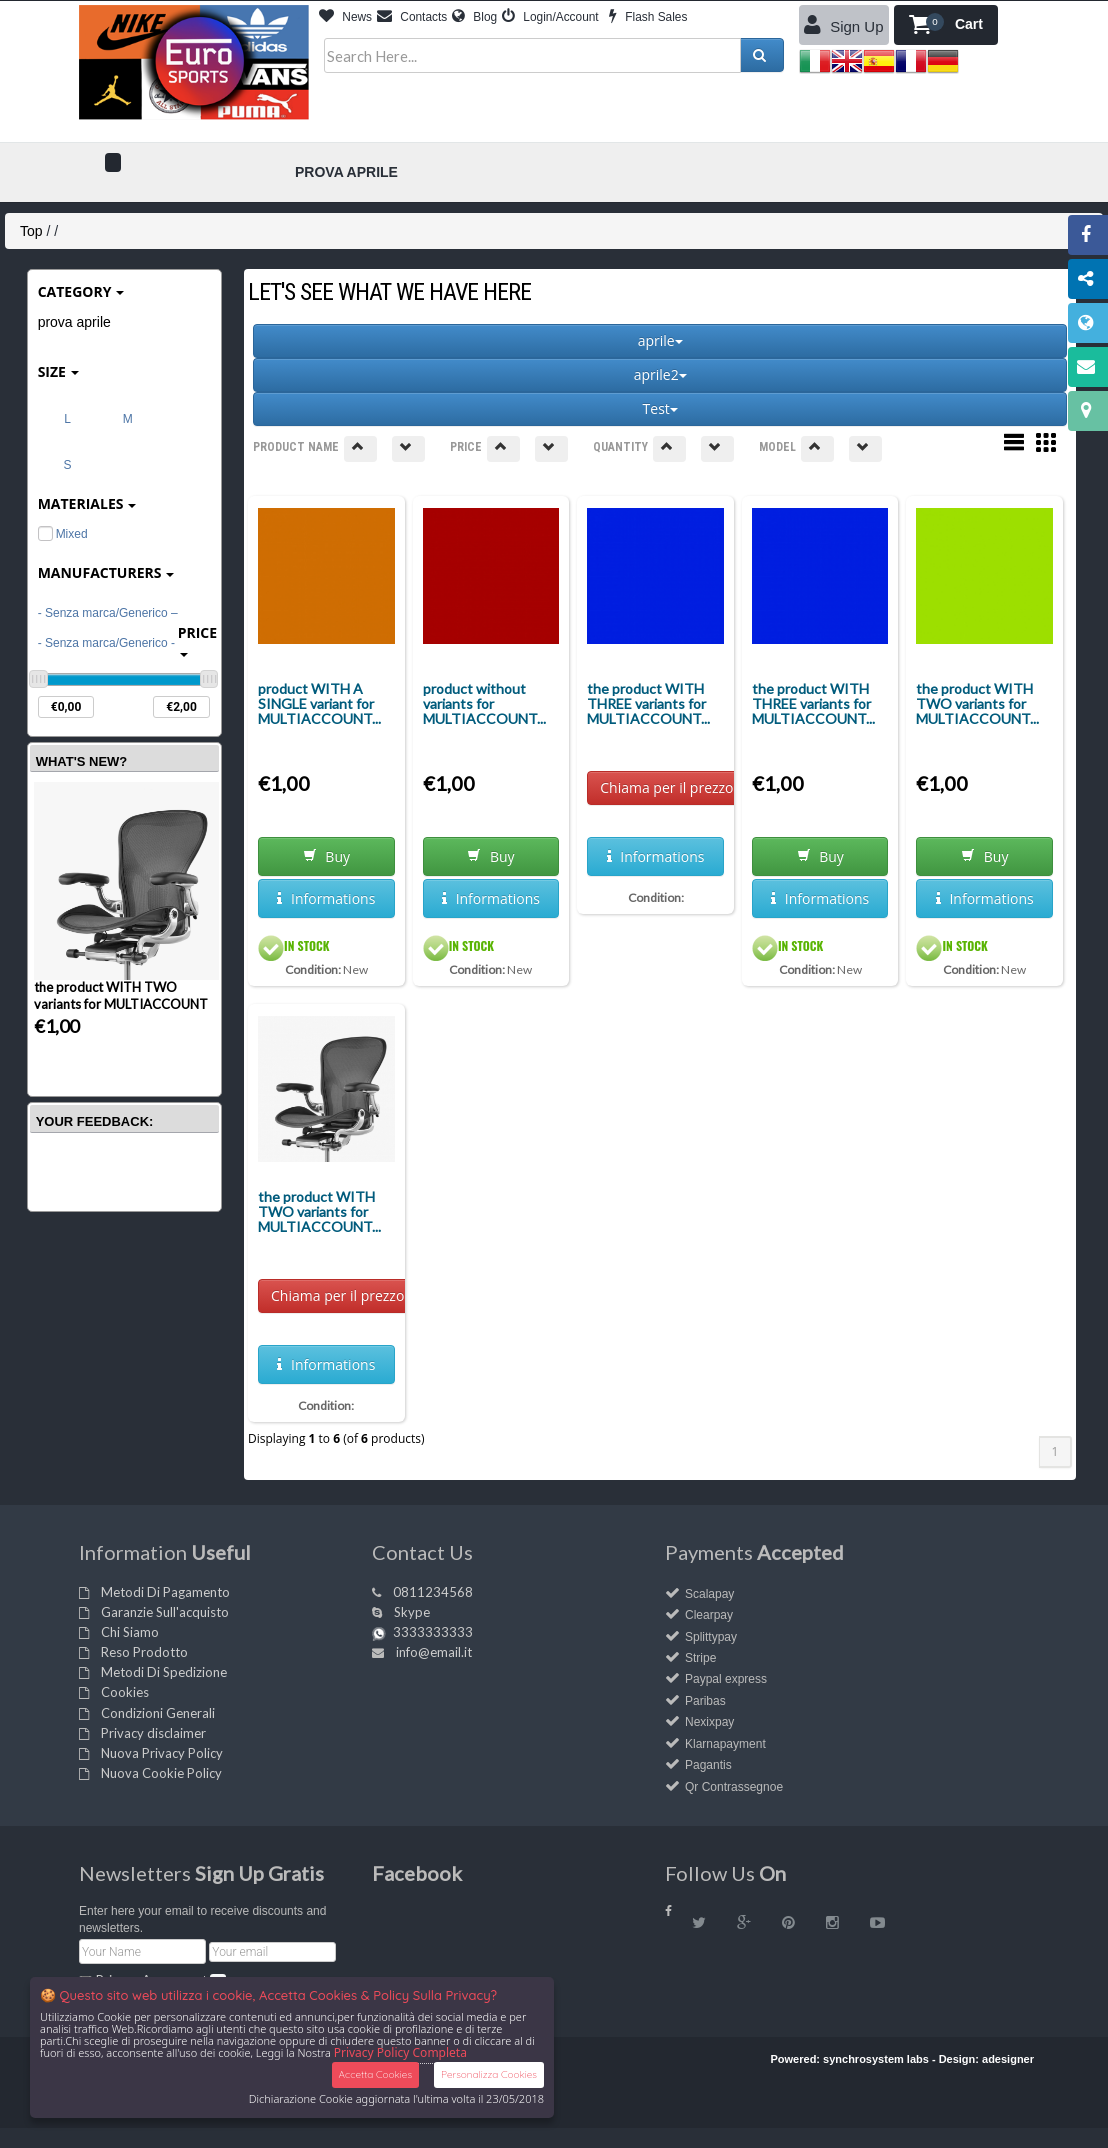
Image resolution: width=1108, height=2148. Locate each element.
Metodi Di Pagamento (165, 1592)
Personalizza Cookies (489, 2074)
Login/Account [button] (550, 17)
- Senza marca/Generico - (106, 643)
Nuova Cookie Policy (161, 1773)
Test (660, 408)
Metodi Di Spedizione (164, 1672)
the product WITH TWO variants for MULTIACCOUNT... (977, 703)
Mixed (63, 534)
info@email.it (434, 1652)
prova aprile (74, 322)
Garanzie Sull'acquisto (165, 1612)
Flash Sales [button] (648, 17)
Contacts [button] (412, 17)
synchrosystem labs (876, 2059)
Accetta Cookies (375, 2074)
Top (31, 231)
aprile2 (660, 374)
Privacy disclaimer (153, 1733)
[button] (946, 25)
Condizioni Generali (158, 1713)
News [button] (345, 17)
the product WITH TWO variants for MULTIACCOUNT (121, 995)
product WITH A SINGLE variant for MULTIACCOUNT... (319, 703)
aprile (660, 340)
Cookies (125, 1692)
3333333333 (433, 1632)
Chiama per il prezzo (666, 787)
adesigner (1008, 2059)
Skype (412, 1612)
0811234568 (433, 1592)
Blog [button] (474, 17)
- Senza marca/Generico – (108, 613)
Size (58, 371)
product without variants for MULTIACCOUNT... (484, 703)
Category (81, 291)
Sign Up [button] (844, 25)
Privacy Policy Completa (400, 2052)
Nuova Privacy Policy (162, 1753)
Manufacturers (106, 572)
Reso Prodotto (144, 1652)
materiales (87, 503)
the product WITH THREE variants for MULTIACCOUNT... (648, 703)
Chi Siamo (130, 1632)
